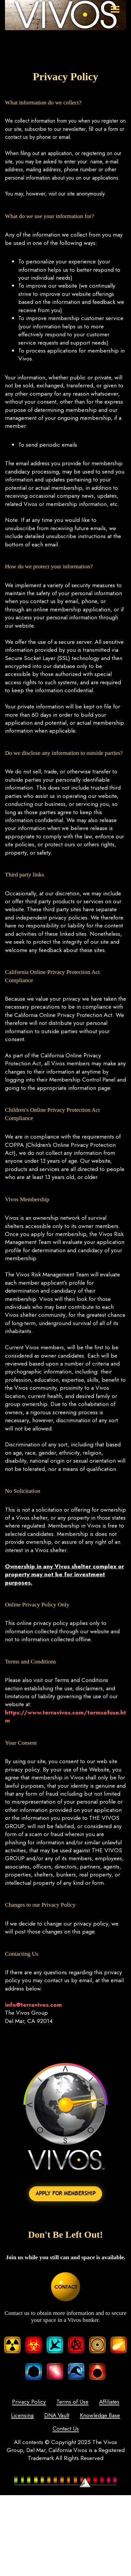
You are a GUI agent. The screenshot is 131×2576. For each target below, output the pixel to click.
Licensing (47, 2415)
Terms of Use (72, 2402)
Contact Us (91, 2429)
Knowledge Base (47, 2429)
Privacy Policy (29, 2402)
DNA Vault (82, 2415)
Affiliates (109, 2402)
